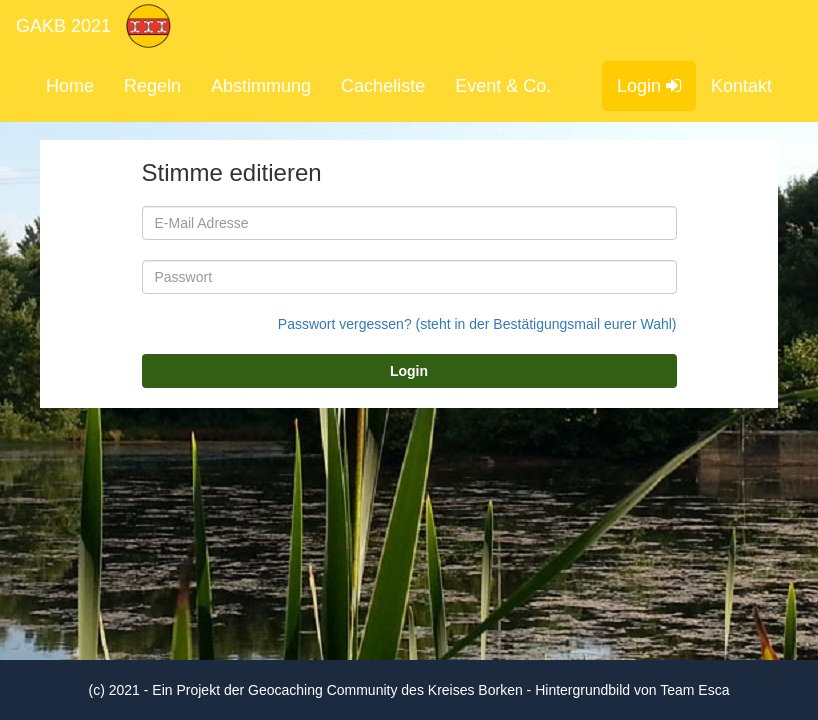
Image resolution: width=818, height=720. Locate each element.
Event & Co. (503, 86)
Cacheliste (383, 86)
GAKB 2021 (63, 26)
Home (70, 86)
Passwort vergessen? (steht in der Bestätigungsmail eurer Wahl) (477, 324)
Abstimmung (261, 86)
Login (649, 86)
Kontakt (741, 86)
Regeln (152, 86)
